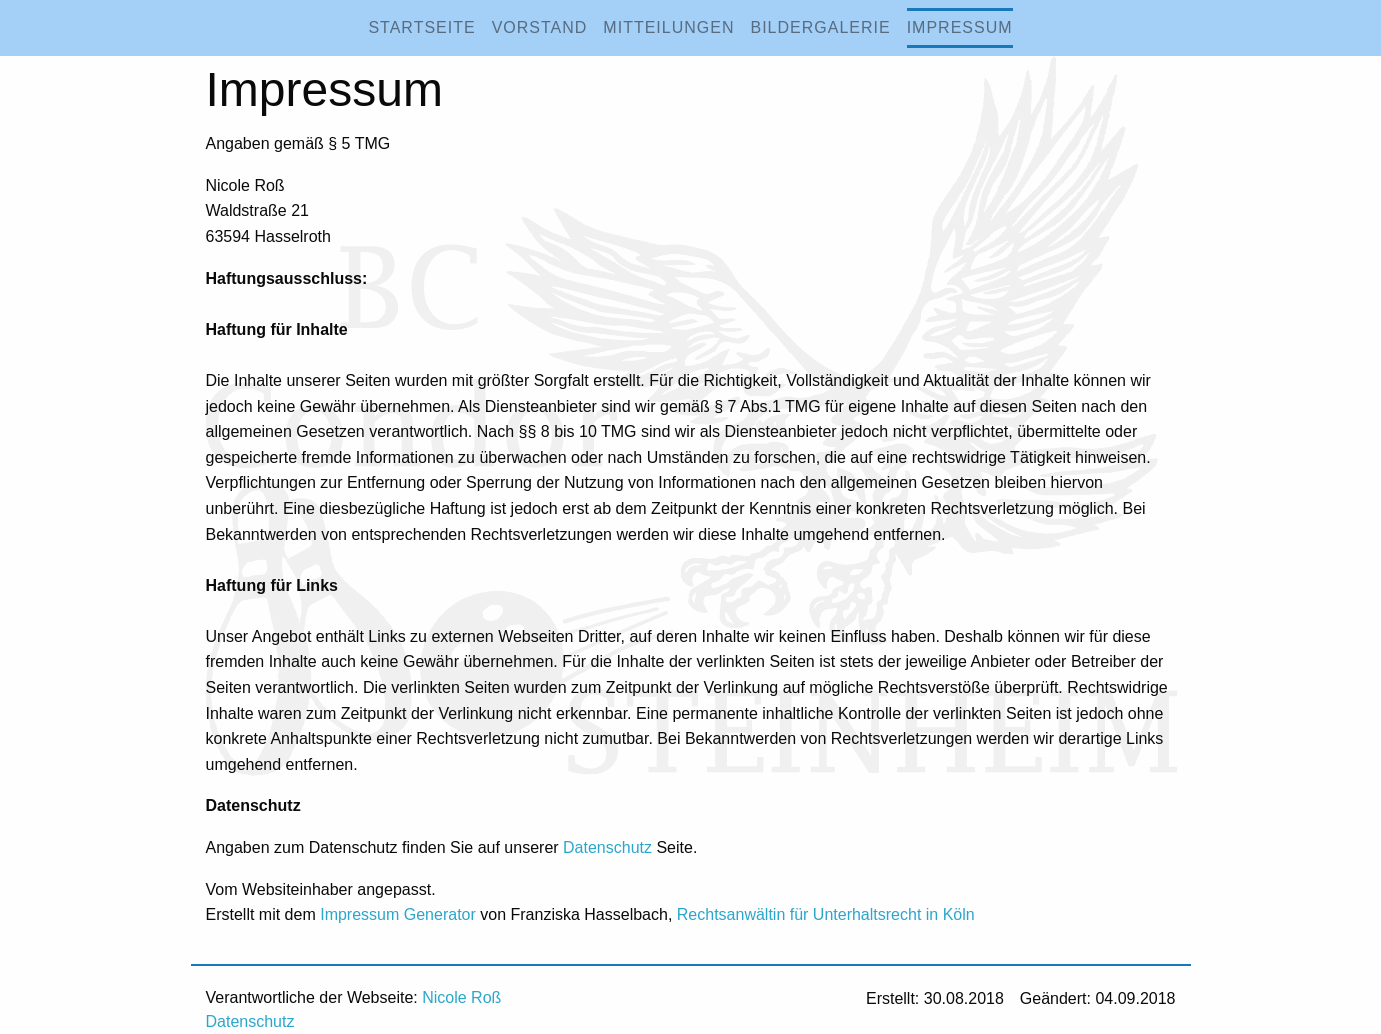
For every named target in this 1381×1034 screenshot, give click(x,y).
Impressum (960, 27)
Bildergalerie (820, 27)
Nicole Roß (461, 997)
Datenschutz (607, 847)
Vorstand (540, 27)
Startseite (421, 27)
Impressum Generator (398, 914)
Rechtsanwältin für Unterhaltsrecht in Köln (826, 914)
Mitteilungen (668, 27)
